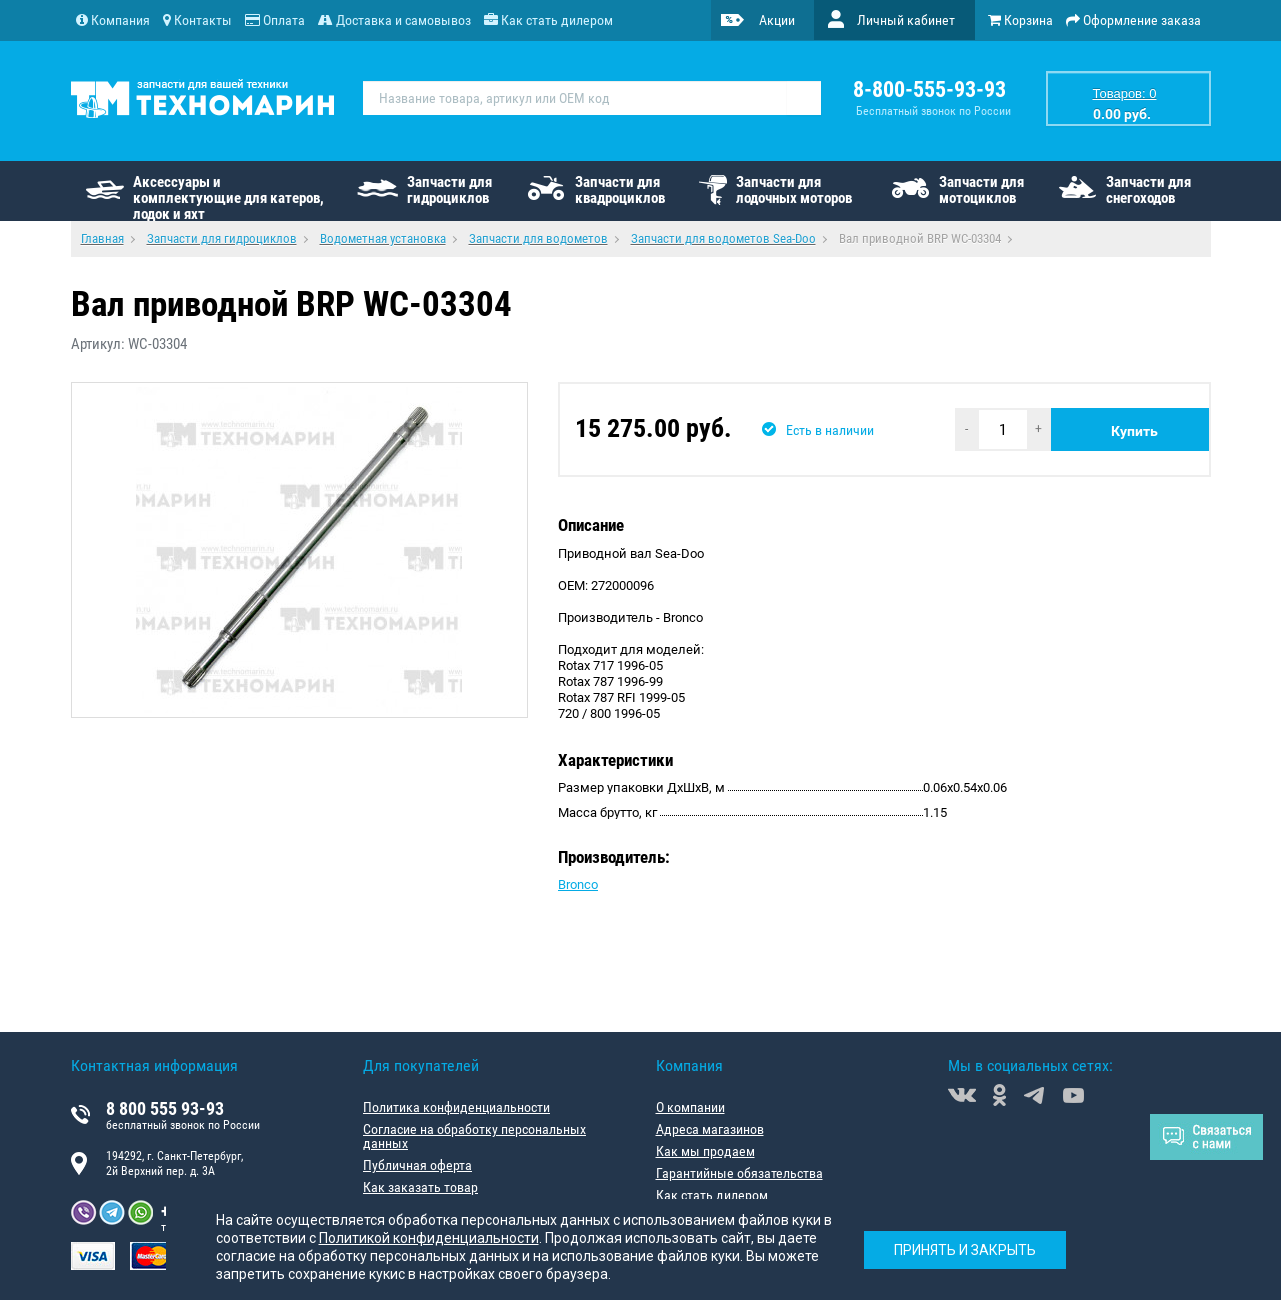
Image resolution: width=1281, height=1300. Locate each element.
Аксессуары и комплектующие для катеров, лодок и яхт (228, 197)
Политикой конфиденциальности (429, 1238)
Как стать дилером (712, 1195)
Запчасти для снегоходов (1148, 190)
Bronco (578, 884)
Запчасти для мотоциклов (981, 190)
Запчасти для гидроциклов (449, 190)
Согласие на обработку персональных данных (474, 1136)
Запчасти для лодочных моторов (794, 190)
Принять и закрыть (965, 1250)
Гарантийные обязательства (739, 1173)
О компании (690, 1107)
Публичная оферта (417, 1165)
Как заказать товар (420, 1187)
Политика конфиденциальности (456, 1107)
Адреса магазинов (710, 1129)
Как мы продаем (705, 1151)
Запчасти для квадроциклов (620, 190)
